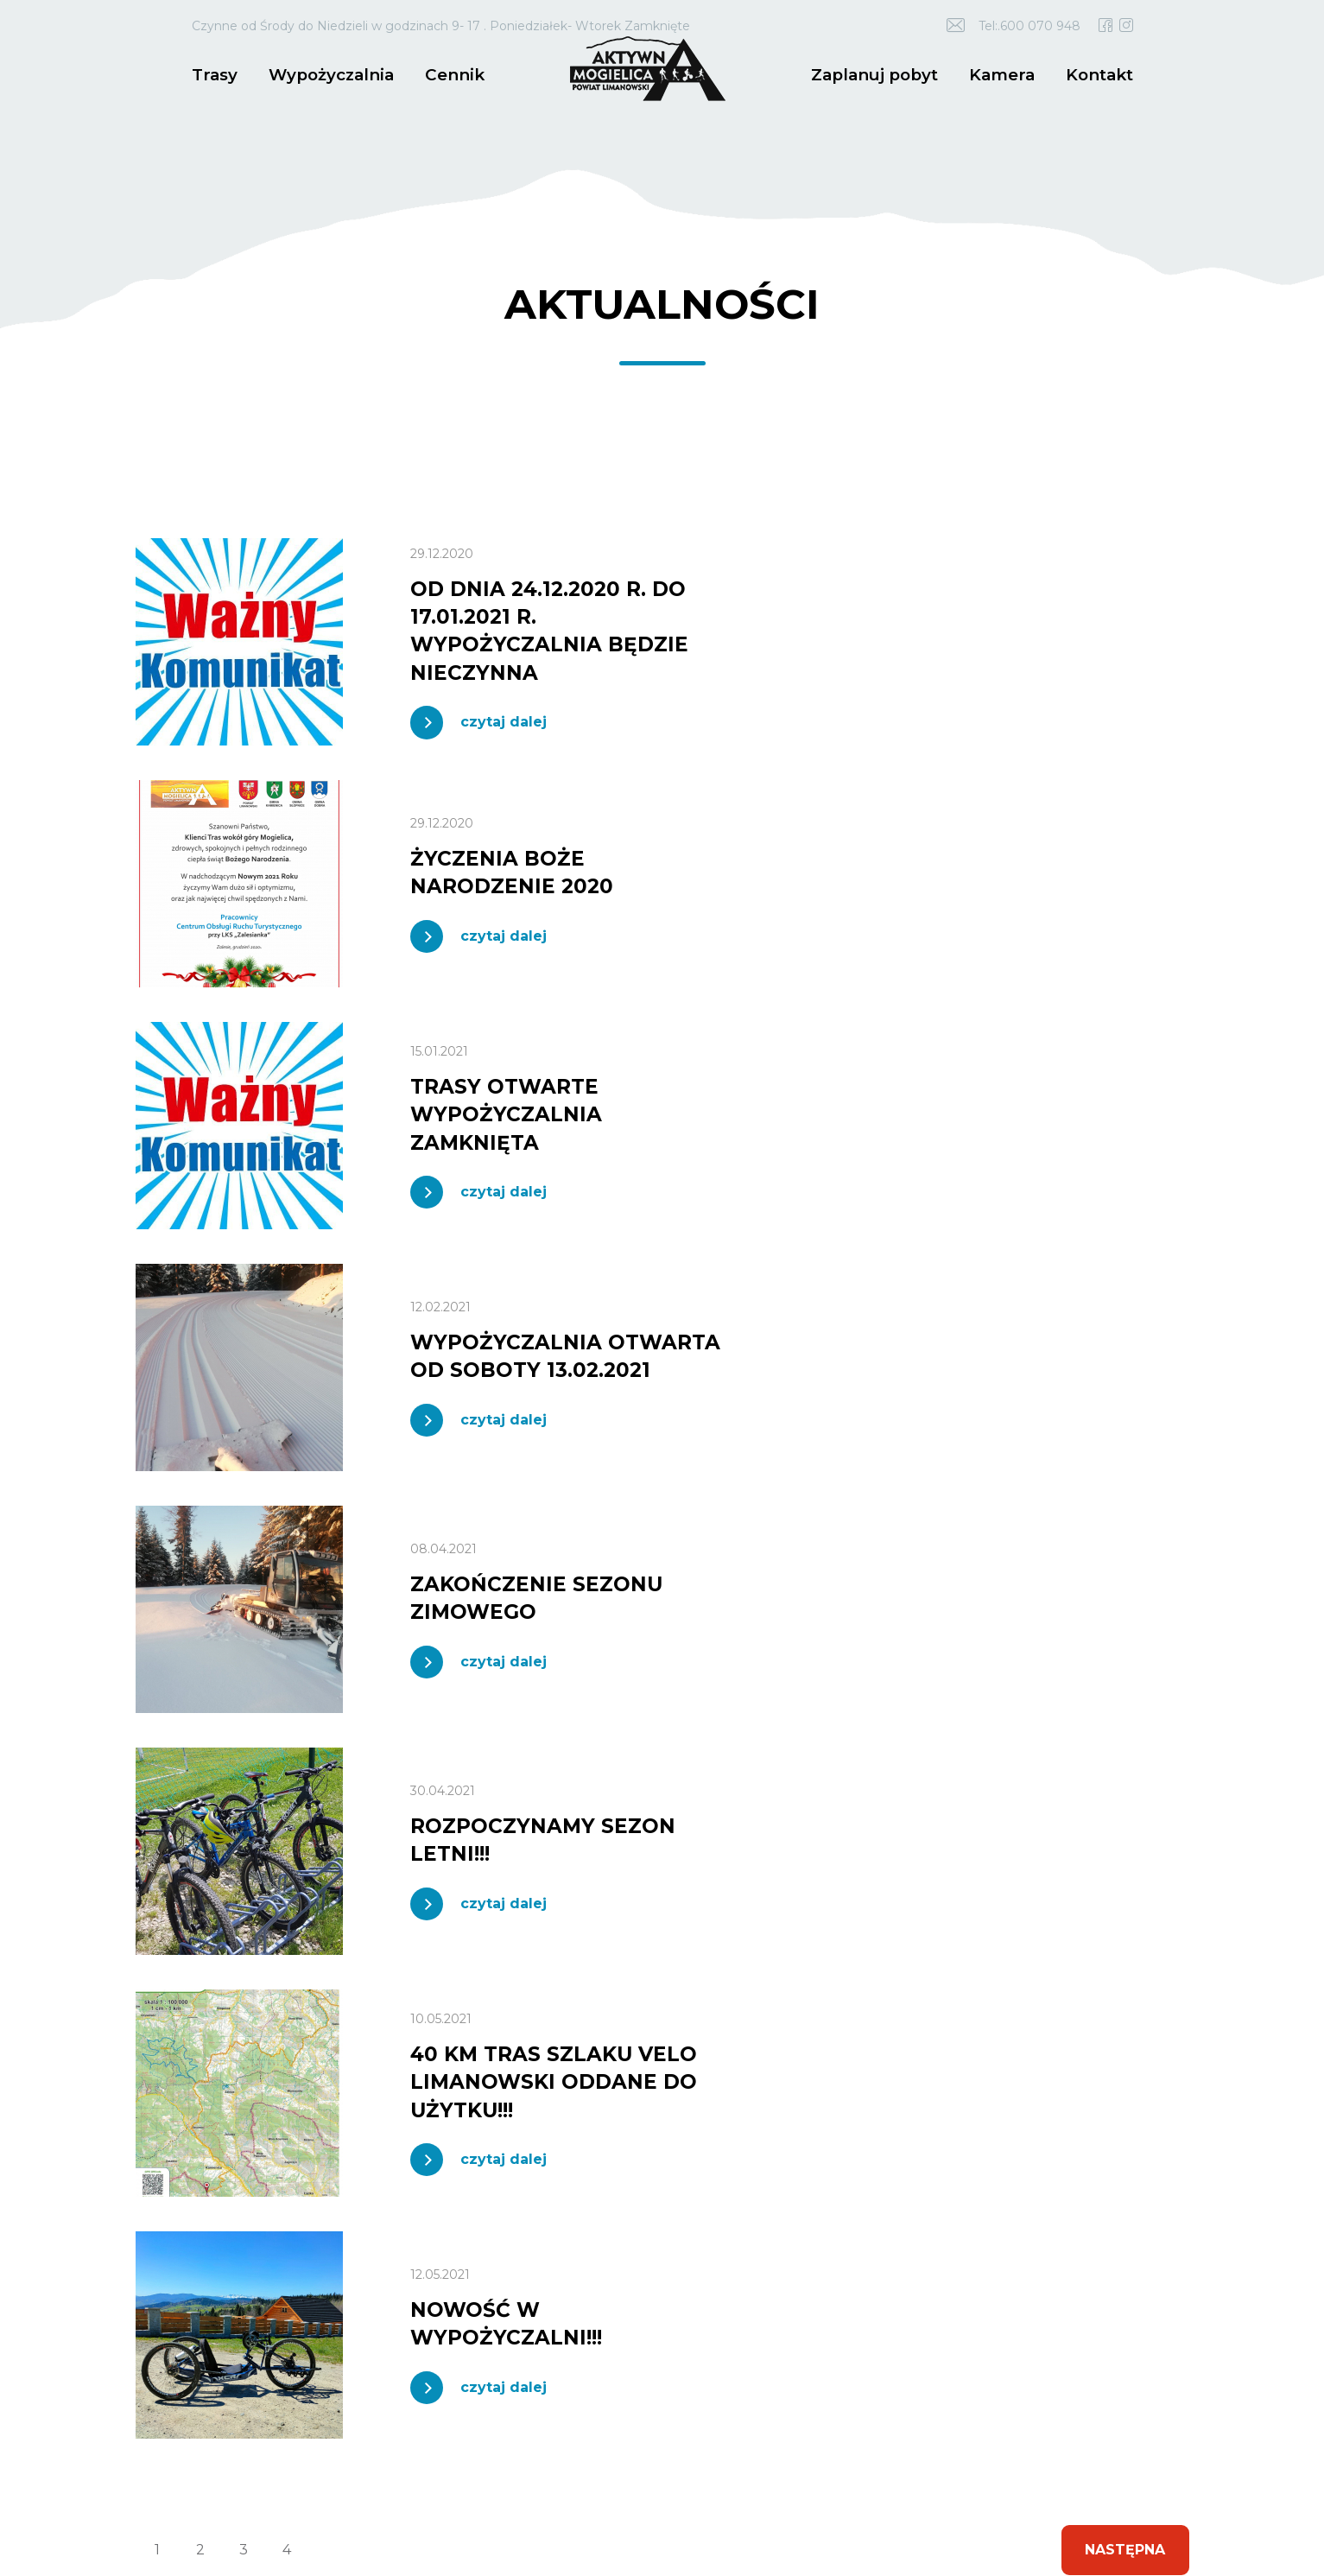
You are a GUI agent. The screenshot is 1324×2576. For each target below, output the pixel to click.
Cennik (444, 74)
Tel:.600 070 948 (1029, 26)
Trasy (213, 74)
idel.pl (230, 2500)
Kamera (1006, 74)
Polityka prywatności (571, 2490)
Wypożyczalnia (326, 74)
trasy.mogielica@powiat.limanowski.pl (277, 2096)
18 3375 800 (287, 2066)
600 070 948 (204, 2066)
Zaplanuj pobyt (884, 74)
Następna (1124, 1583)
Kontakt (1100, 74)
